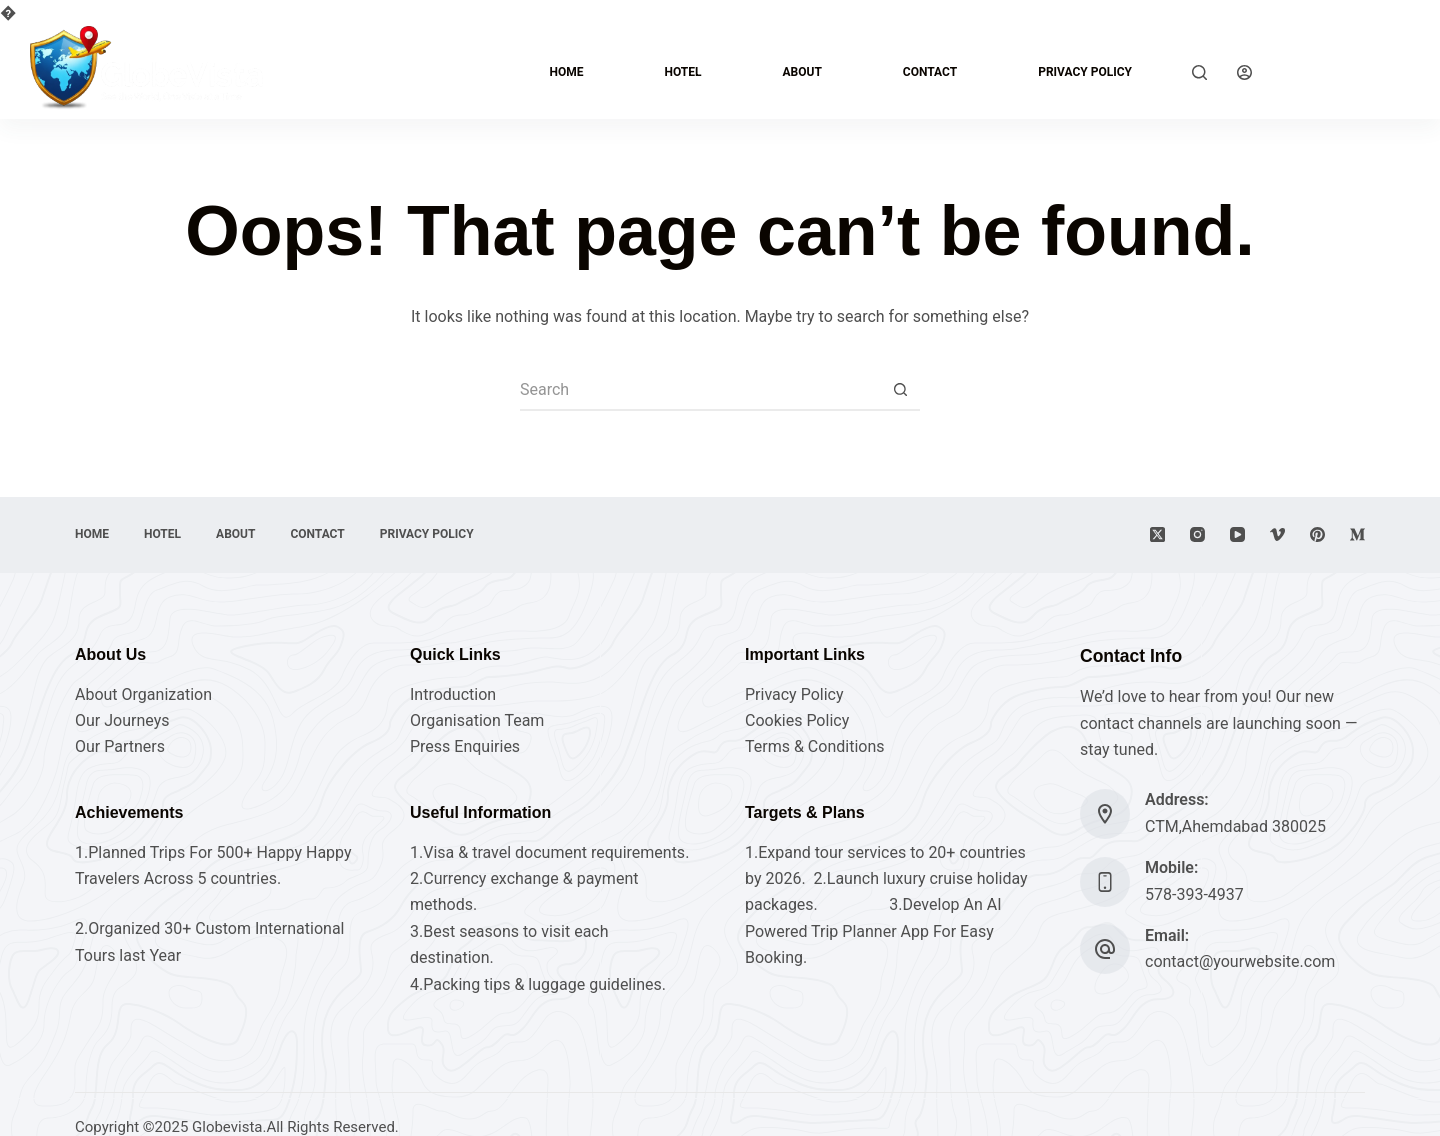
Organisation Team (477, 720)
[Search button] (900, 391)
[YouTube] (1237, 534)
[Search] (1199, 72)
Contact (930, 72)
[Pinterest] (1317, 534)
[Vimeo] (1277, 534)
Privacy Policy (1085, 72)
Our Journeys (122, 720)
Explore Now (1346, 72)
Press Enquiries (465, 746)
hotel (682, 72)
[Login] (1244, 72)
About (801, 72)
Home (566, 72)
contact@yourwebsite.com (1240, 961)
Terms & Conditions (815, 746)
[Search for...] (700, 391)
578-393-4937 (1194, 894)
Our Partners (120, 746)
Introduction (453, 694)
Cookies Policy (797, 720)
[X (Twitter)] (1157, 534)
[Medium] (1357, 534)
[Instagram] (1197, 534)
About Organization (143, 694)
